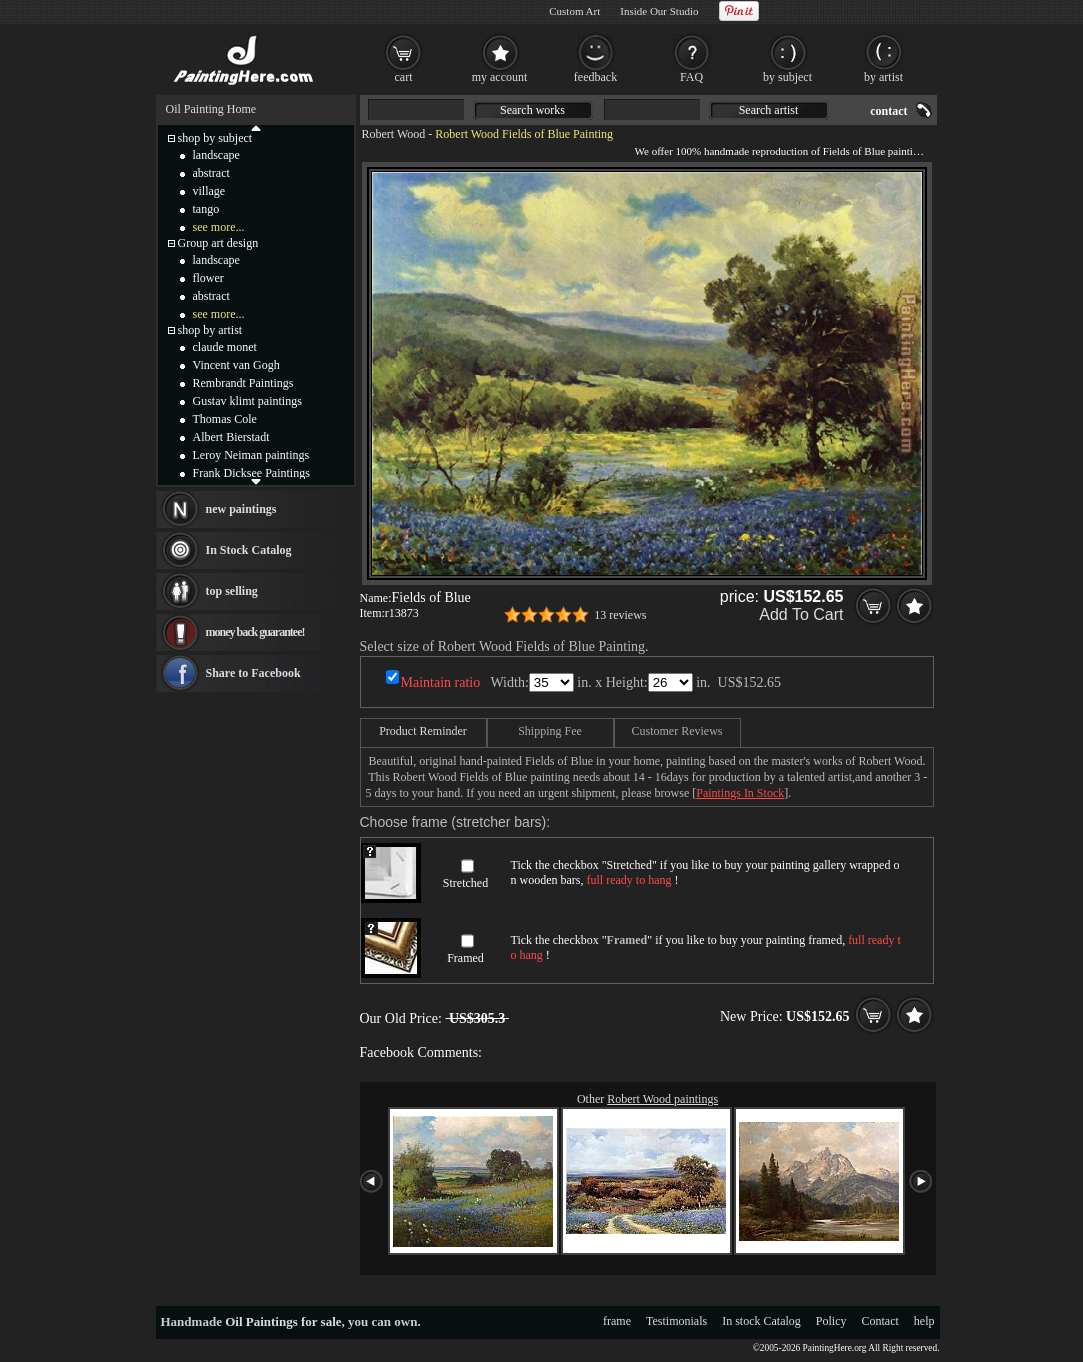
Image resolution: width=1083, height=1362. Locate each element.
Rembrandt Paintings (243, 383)
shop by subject (215, 138)
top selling (232, 591)
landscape (216, 155)
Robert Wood (394, 134)
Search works (532, 110)
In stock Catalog (761, 1321)
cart (404, 77)
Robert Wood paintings (662, 1099)
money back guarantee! (255, 632)
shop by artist (210, 330)
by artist (883, 77)
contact (888, 111)
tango (206, 209)
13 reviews (620, 615)
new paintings (241, 509)
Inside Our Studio (659, 11)
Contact (880, 1321)
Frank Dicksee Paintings (251, 473)
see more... (219, 227)
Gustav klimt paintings (247, 401)
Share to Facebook (253, 673)
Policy (831, 1321)
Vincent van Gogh (236, 365)
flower (208, 278)
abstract (211, 173)
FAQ (691, 77)
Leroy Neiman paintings (251, 455)
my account (500, 77)
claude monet (225, 347)
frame (617, 1321)
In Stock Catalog (249, 550)
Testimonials (676, 1321)
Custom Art (574, 11)
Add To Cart (801, 614)
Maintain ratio (441, 682)
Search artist (769, 110)
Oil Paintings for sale (283, 1321)
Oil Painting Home (211, 109)
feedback (595, 77)
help (924, 1321)
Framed (465, 958)
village (209, 191)
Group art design (218, 243)
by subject (787, 77)
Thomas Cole (225, 419)
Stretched (465, 883)
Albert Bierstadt (231, 437)
